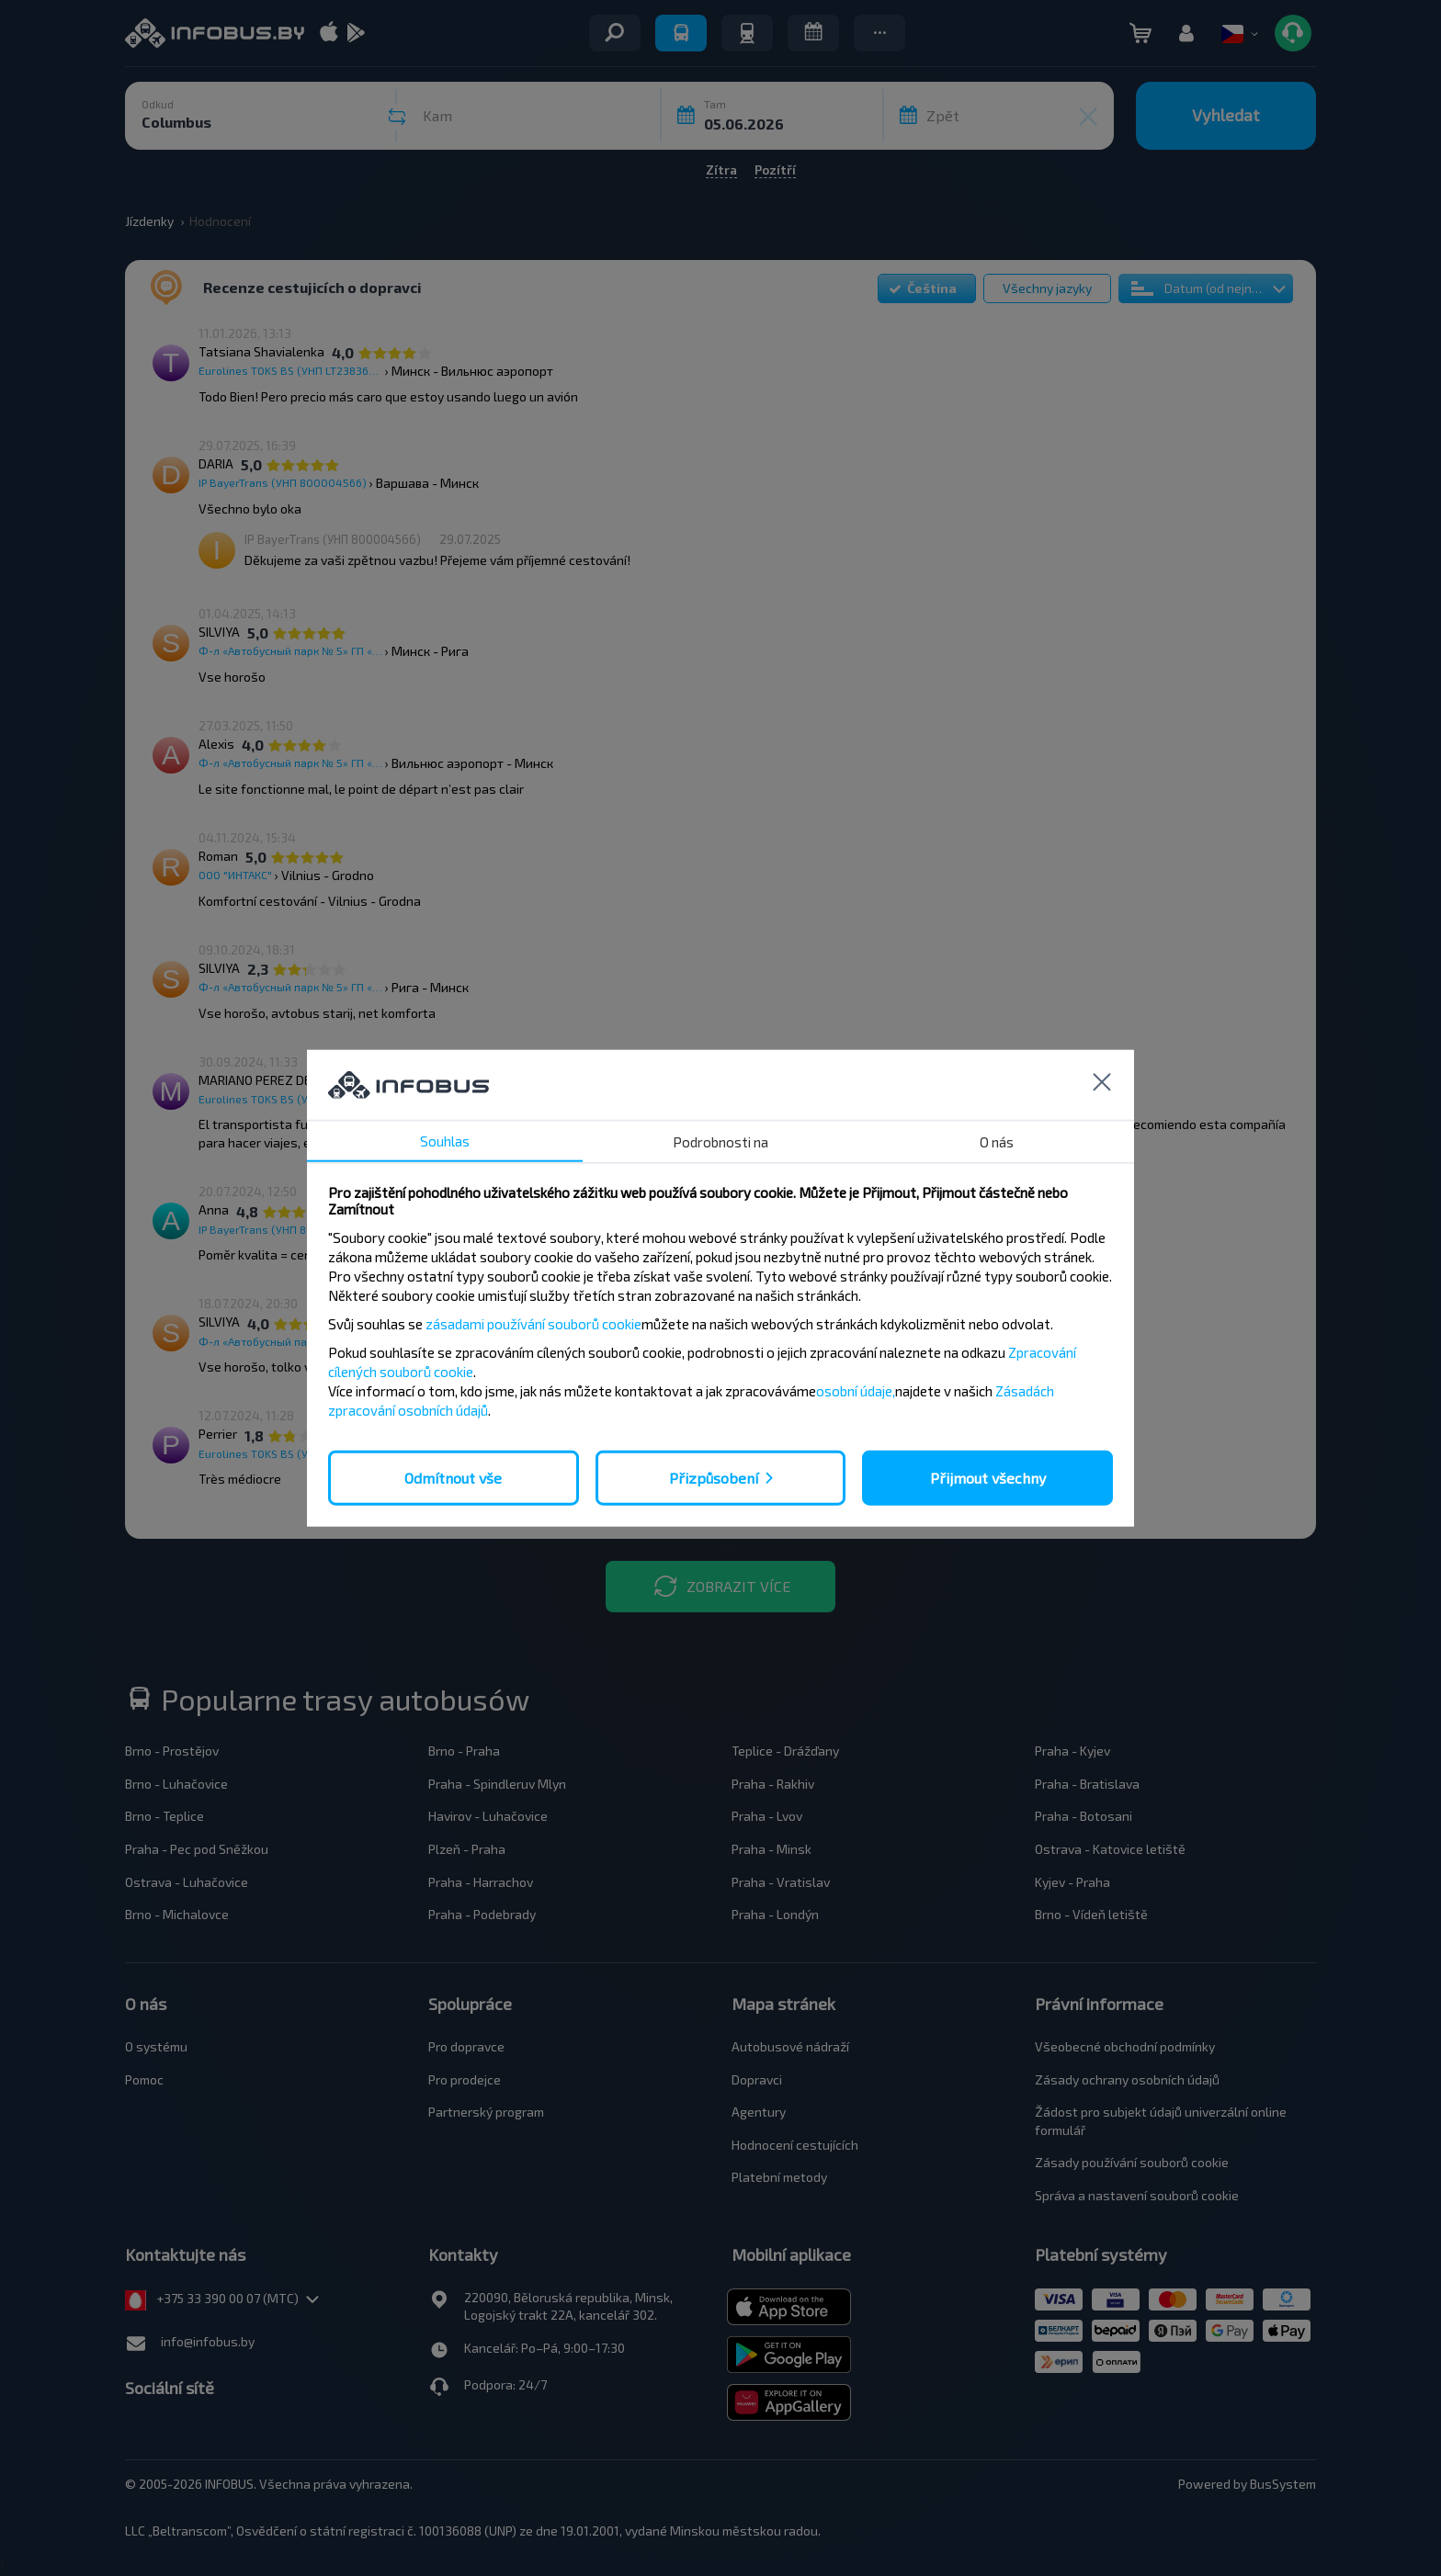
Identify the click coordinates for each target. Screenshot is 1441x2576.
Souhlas (445, 1140)
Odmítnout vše (453, 1477)
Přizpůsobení (713, 1477)
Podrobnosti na (720, 1141)
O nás (997, 1141)
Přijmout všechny (988, 1477)
